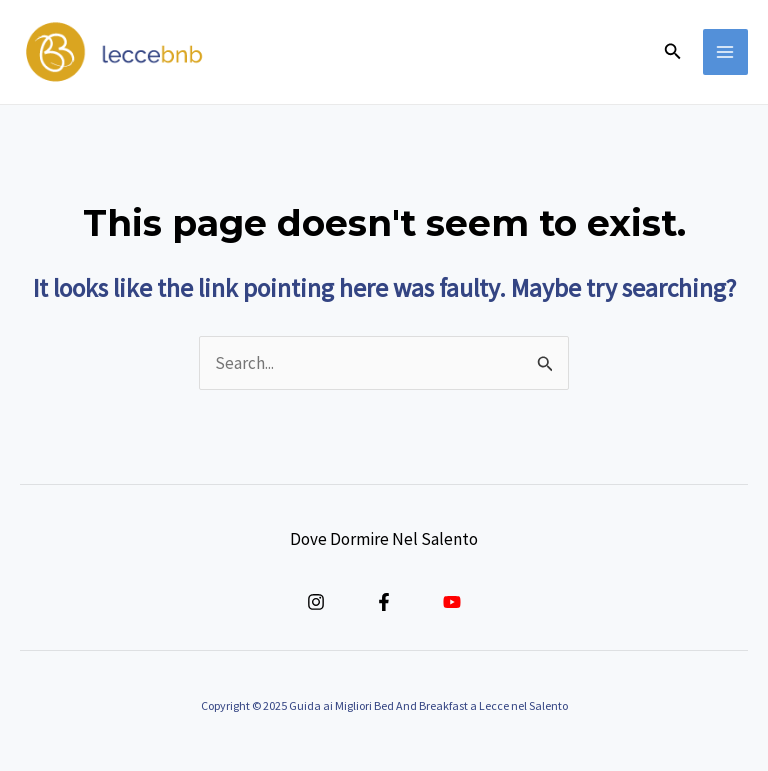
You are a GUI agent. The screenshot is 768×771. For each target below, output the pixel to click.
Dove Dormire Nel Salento (384, 539)
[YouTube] (452, 602)
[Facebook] (384, 602)
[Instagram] (316, 602)
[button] (673, 52)
